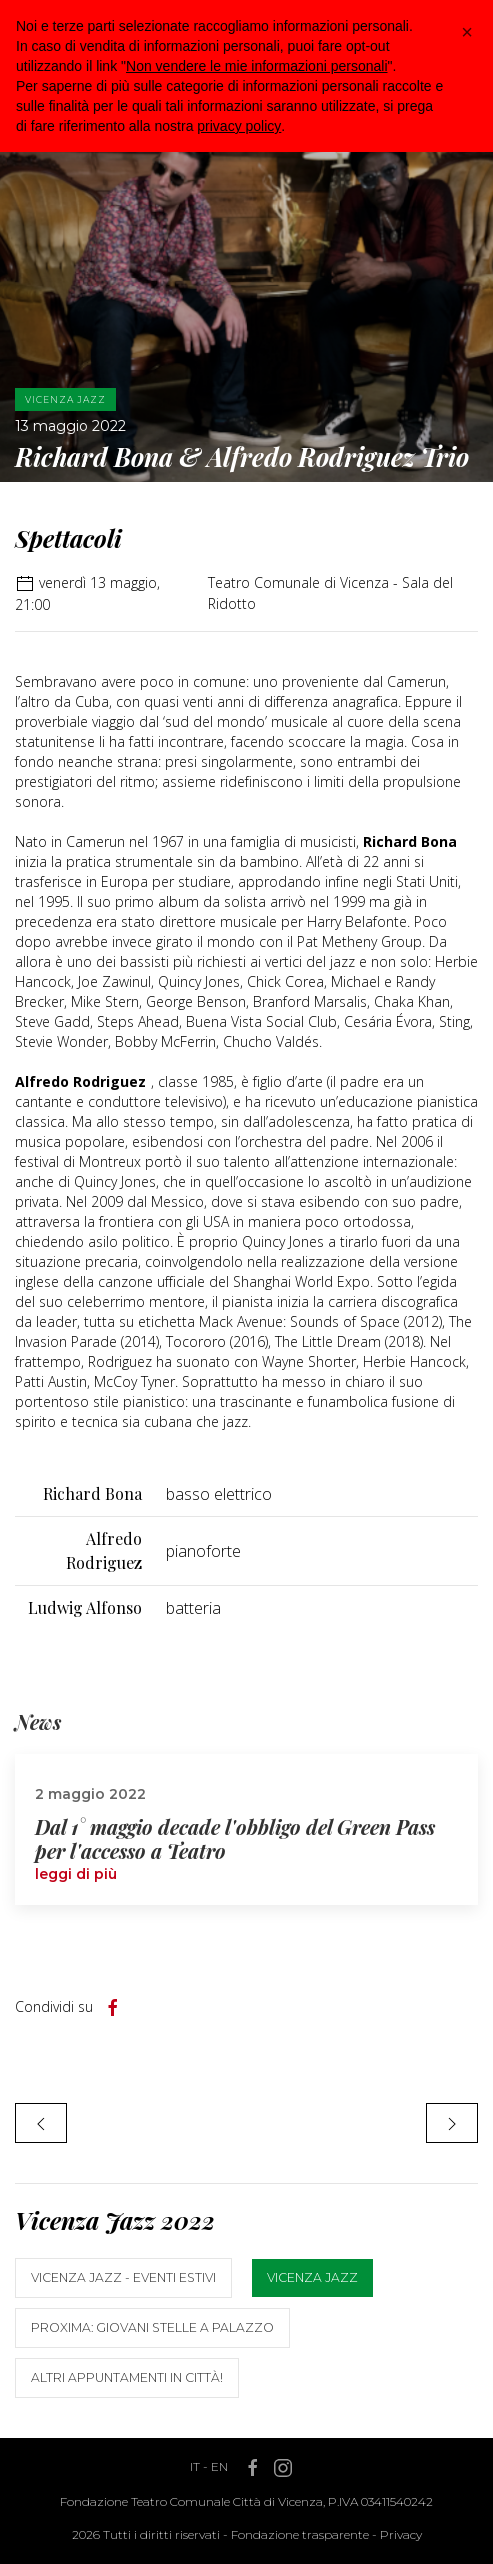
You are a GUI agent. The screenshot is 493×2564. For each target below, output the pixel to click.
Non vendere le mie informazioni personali (256, 66)
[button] (467, 32)
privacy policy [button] (239, 126)
